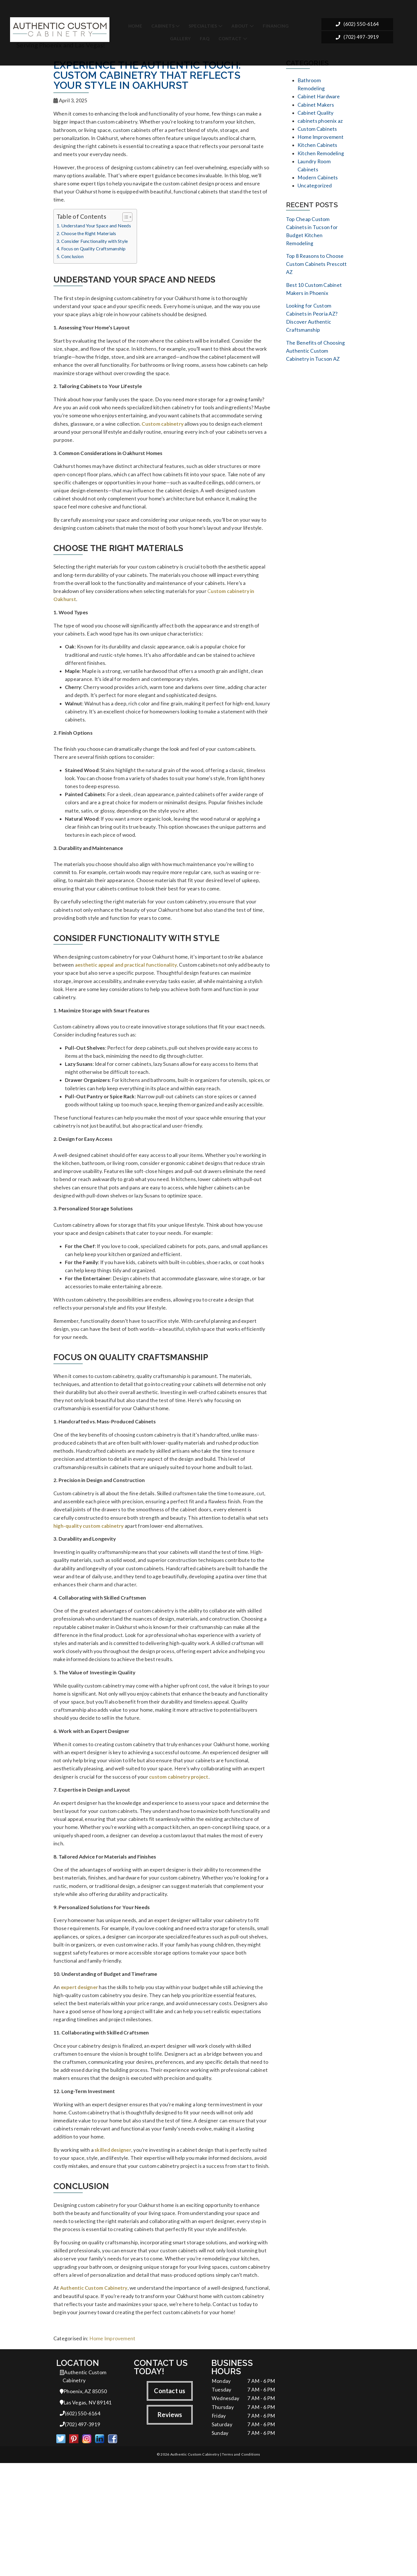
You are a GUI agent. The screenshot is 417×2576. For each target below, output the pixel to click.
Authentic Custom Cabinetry (94, 2395)
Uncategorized (315, 192)
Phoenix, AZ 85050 (83, 2502)
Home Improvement (112, 2448)
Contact (230, 34)
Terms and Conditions (241, 2567)
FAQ (204, 34)
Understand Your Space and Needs (96, 231)
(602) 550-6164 (357, 21)
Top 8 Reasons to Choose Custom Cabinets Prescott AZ (316, 274)
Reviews (169, 2525)
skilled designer (112, 2251)
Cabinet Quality (315, 115)
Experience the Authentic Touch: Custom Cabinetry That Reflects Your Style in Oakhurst (147, 75)
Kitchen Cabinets (317, 149)
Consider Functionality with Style (94, 247)
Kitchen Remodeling (321, 158)
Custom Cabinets (317, 132)
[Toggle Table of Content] (124, 223)
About (239, 21)
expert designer (79, 2079)
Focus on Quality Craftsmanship (93, 254)
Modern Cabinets (318, 184)
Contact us (169, 2501)
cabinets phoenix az (320, 124)
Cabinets (162, 21)
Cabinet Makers (316, 106)
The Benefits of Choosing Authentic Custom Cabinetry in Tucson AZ (315, 365)
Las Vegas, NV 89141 (86, 2514)
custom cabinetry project (178, 1858)
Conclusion (72, 262)
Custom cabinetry (163, 436)
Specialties (203, 21)
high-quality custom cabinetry (88, 1595)
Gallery (180, 34)
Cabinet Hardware (319, 98)
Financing (276, 21)
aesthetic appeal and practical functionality (126, 1004)
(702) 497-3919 (357, 34)
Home (135, 21)
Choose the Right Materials (88, 239)
